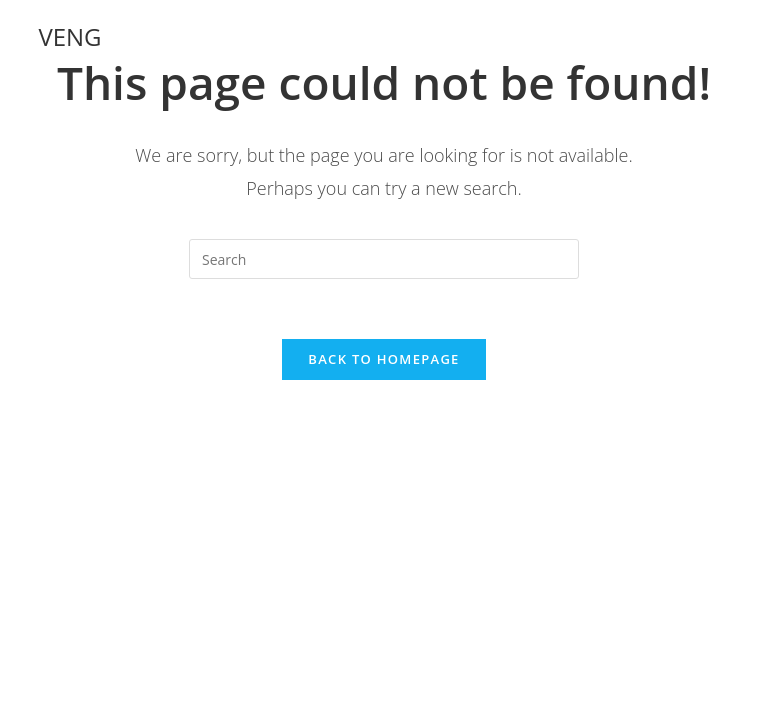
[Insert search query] (384, 259)
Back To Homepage (383, 359)
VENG (69, 36)
